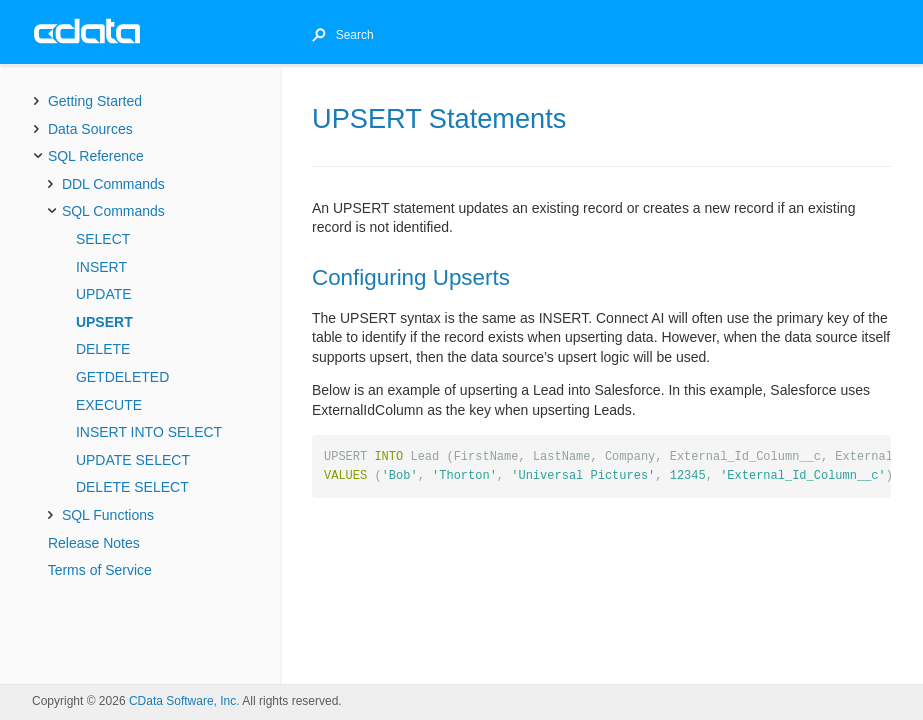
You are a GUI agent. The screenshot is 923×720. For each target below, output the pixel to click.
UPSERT (104, 322)
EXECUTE (109, 405)
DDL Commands (113, 184)
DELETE (103, 349)
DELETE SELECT (132, 487)
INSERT (101, 267)
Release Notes (94, 543)
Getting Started (95, 101)
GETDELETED (122, 377)
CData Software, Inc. (184, 701)
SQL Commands (113, 211)
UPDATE (104, 294)
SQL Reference (96, 156)
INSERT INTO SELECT (149, 432)
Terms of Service (100, 570)
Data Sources (90, 129)
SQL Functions (108, 515)
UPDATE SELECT (133, 460)
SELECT (103, 239)
